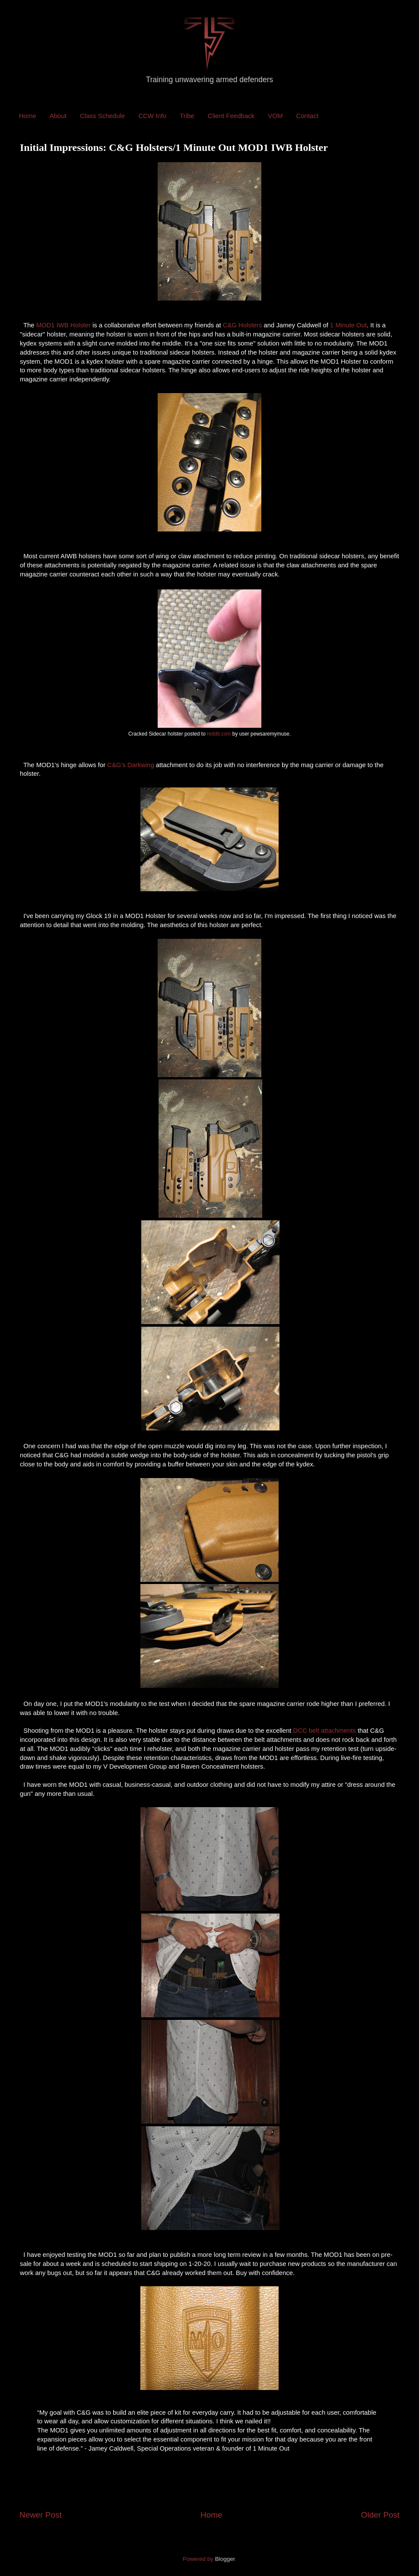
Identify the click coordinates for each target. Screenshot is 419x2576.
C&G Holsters (242, 325)
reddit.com (219, 734)
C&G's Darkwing (130, 765)
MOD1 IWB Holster (63, 325)
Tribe (187, 115)
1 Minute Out (348, 325)
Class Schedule (102, 115)
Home (27, 115)
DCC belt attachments (324, 1730)
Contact (307, 115)
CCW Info (152, 115)
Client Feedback (231, 115)
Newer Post (40, 2514)
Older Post (380, 2514)
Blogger (225, 2559)
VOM (275, 115)
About (58, 115)
